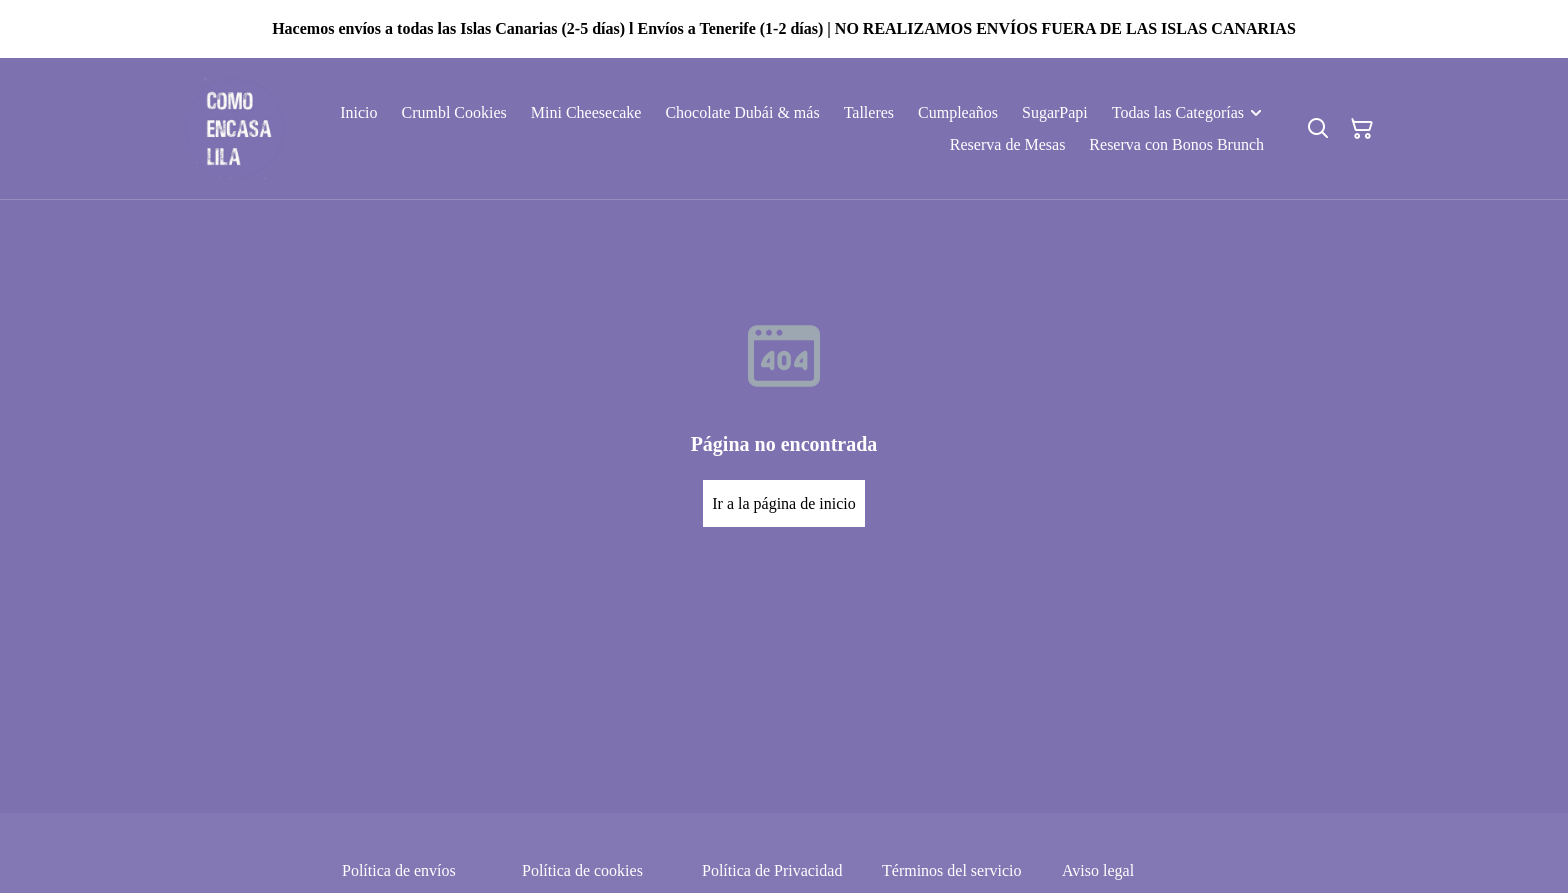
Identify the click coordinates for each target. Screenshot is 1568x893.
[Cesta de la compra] (1362, 129)
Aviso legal (1098, 870)
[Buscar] (1318, 129)
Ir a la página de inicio (784, 503)
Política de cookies (582, 870)
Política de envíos (399, 870)
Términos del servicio (952, 870)
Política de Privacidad (772, 870)
